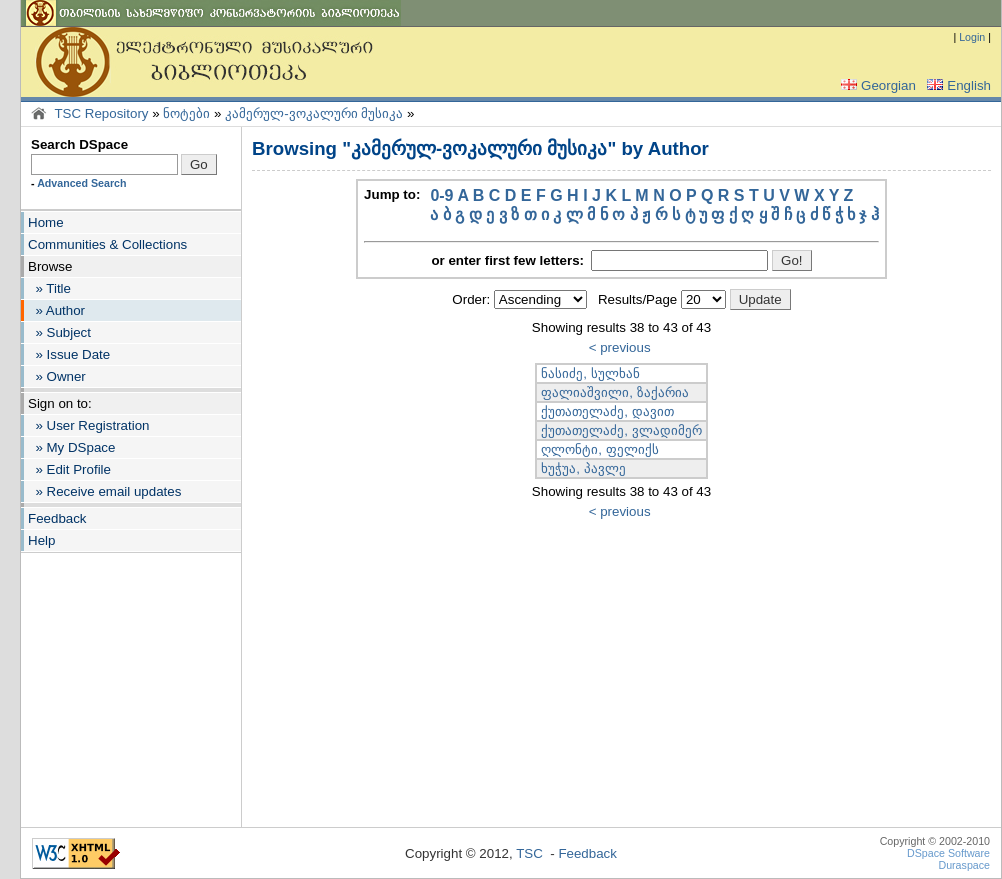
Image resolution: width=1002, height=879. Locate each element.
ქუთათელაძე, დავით (607, 411)
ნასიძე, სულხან (590, 373)
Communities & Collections (107, 244)
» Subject (59, 332)
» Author (56, 310)
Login (972, 37)
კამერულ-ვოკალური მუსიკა (314, 113)
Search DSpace (79, 144)
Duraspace (964, 865)
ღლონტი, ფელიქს (599, 449)
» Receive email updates (104, 491)
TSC (529, 853)
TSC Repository (101, 113)
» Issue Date (69, 354)
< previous (620, 347)
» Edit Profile (69, 469)
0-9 (441, 195)
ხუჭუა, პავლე (583, 468)
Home (46, 222)
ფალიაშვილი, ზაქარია (614, 392)
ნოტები (186, 113)
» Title (49, 288)
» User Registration (88, 425)
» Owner (57, 376)
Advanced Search (81, 183)
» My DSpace (71, 447)
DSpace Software (948, 853)
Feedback (57, 518)
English (957, 85)
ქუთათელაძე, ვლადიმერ (621, 430)
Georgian (876, 85)
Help (41, 540)
